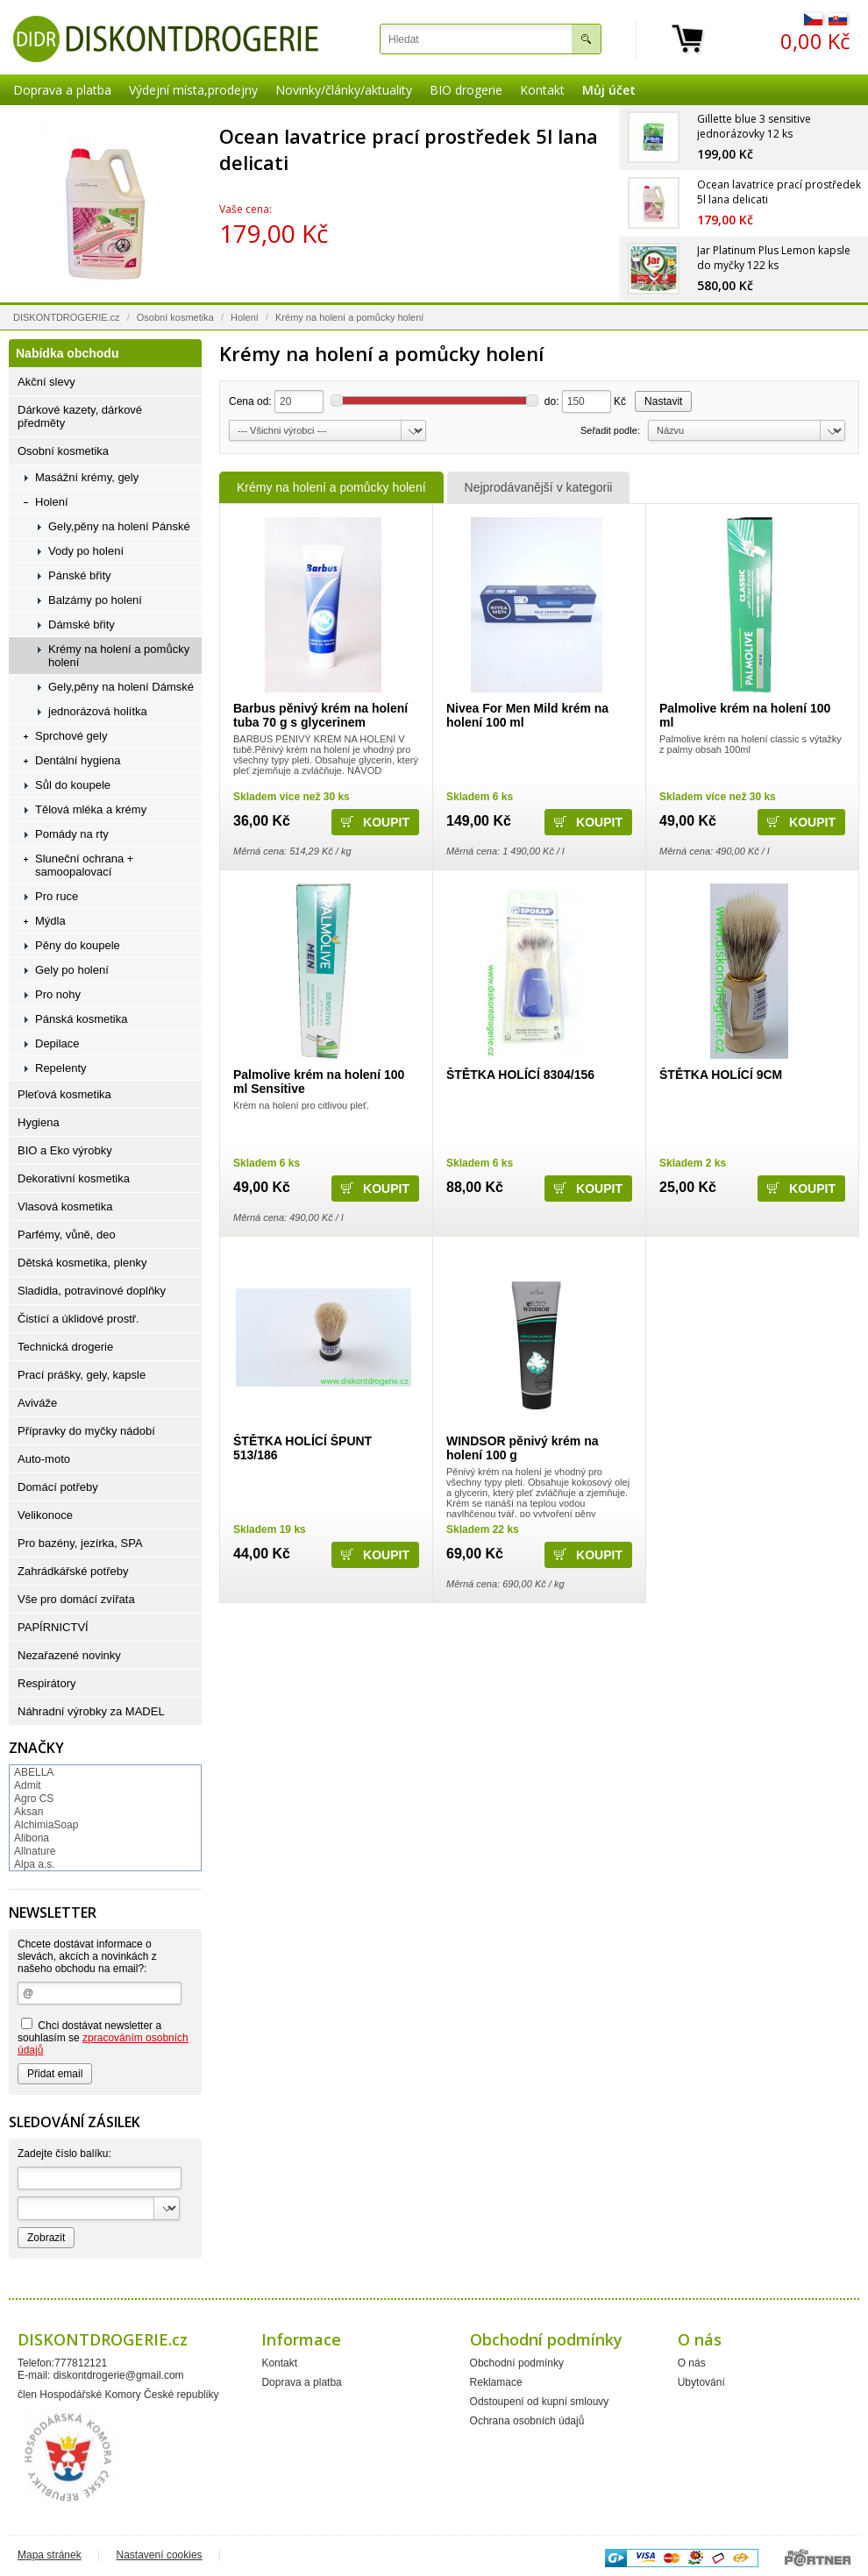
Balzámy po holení (95, 600)
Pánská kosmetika (81, 1018)
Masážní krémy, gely (87, 477)
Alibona (31, 1838)
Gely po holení (72, 969)
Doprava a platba (62, 90)
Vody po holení (86, 550)
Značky (36, 1747)
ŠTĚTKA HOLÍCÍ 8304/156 (520, 1075)
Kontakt (542, 90)
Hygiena (39, 1122)
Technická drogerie (65, 1346)
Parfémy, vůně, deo (67, 1234)
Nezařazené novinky (69, 1655)
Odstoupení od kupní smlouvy (539, 2401)
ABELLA (33, 1772)
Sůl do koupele (72, 784)
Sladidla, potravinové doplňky (92, 1290)
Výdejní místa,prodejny (193, 90)
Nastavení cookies (160, 2555)
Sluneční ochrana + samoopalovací (84, 865)
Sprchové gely (71, 735)
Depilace (57, 1043)
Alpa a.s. (34, 1864)
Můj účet (609, 90)
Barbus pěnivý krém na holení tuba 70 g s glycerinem (320, 715)
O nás (692, 2363)
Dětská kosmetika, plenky (82, 1262)
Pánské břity (79, 575)
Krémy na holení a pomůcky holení (331, 487)
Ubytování (701, 2382)
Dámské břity (81, 624)
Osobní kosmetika (175, 317)
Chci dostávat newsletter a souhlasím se (103, 2037)
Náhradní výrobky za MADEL (91, 1711)
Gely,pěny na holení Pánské (119, 526)
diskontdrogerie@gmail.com (118, 2375)
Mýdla (50, 920)
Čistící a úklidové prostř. (78, 1318)
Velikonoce (45, 1515)
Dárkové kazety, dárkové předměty (80, 416)
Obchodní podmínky (517, 2363)
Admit (27, 1785)
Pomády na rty (72, 834)
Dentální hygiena (78, 760)
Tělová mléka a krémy (90, 809)
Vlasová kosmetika (65, 1206)
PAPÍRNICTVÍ (53, 1627)
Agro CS (33, 1798)
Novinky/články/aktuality (343, 90)
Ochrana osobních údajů (527, 2421)
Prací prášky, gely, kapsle (82, 1374)
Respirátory (46, 1683)
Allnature (34, 1851)
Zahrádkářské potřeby (73, 1571)
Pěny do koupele (77, 945)
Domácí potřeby (58, 1487)
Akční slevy (46, 381)
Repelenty (61, 1068)
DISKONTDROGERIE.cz (66, 317)
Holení (245, 317)
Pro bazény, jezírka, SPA (80, 1543)
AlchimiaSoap (46, 1825)
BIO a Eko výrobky (65, 1150)
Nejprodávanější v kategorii (539, 487)
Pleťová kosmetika (64, 1094)
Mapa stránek (50, 2555)
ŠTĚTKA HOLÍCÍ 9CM (720, 1075)
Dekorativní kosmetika (74, 1178)
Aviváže (37, 1402)
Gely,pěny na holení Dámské (121, 686)
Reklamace (496, 2382)
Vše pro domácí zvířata (76, 1599)
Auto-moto (44, 1458)
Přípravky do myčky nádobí (86, 1430)
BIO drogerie (466, 90)
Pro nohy (58, 994)
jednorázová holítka (97, 711)
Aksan (28, 1812)
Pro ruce (56, 896)
